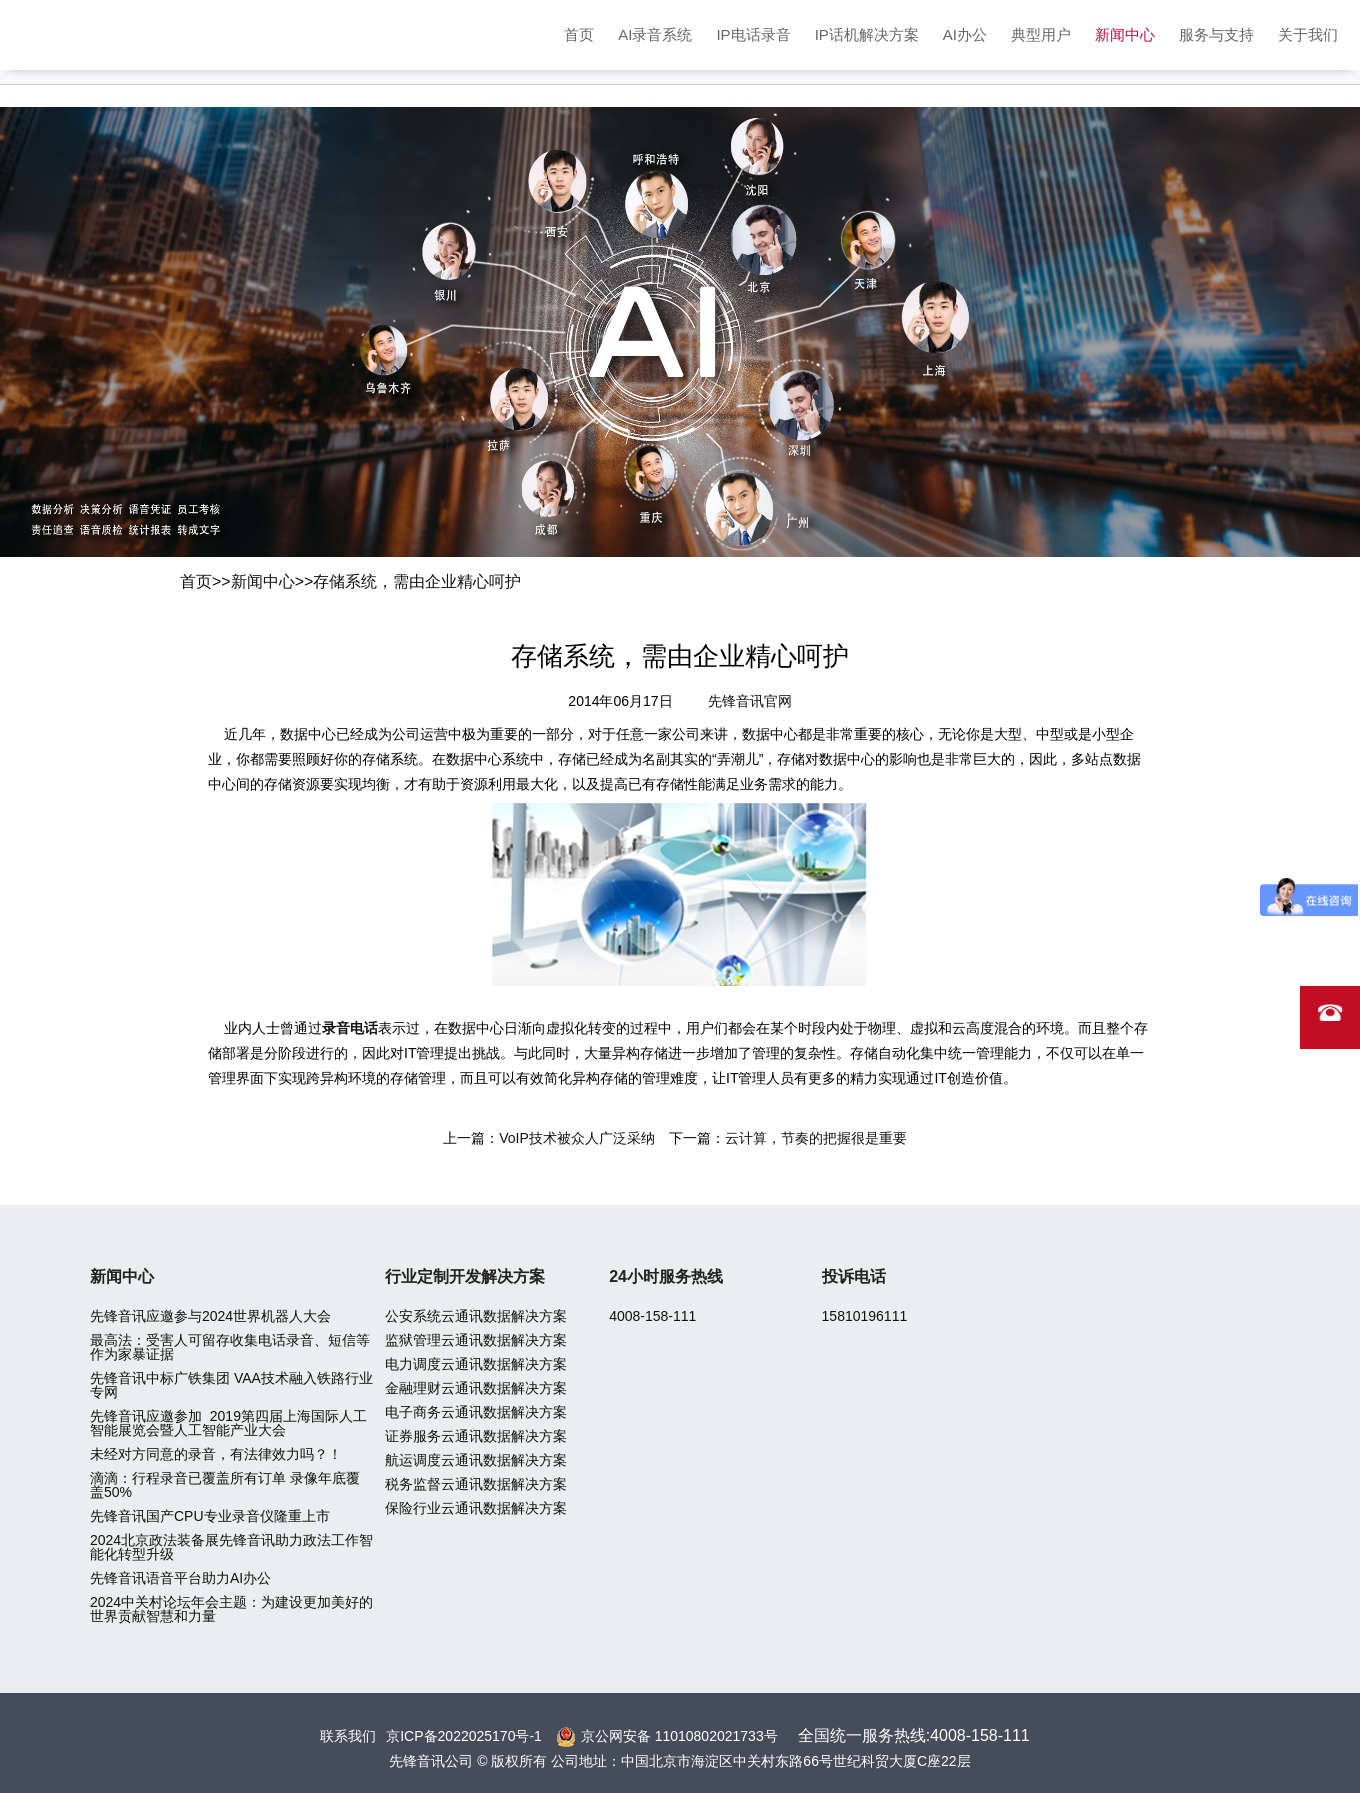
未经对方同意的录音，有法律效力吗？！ (216, 1454)
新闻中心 (1125, 34)
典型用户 (1041, 34)
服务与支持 (1216, 34)
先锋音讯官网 (750, 701)
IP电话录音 (753, 34)
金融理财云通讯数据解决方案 (476, 1388)
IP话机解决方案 (867, 34)
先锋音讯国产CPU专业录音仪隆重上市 (210, 1516)
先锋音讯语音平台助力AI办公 (180, 1578)
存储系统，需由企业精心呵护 (417, 581)
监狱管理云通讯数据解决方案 (476, 1340)
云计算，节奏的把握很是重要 (816, 1138)
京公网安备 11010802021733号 (679, 1736)
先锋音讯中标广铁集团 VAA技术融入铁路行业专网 (231, 1385)
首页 (579, 34)
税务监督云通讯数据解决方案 (476, 1484)
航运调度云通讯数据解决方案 (476, 1460)
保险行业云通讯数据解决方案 (476, 1508)
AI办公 (965, 34)
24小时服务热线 (666, 1276)
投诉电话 (854, 1276)
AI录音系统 (655, 34)
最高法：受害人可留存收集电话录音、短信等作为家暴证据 (230, 1347)
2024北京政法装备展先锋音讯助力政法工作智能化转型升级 (231, 1547)
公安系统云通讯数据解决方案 (476, 1316)
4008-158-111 (652, 1316)
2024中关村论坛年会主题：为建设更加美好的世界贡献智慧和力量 (231, 1609)
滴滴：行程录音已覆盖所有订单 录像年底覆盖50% (225, 1485)
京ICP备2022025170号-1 (464, 1736)
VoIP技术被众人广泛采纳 (577, 1138)
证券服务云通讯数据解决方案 (476, 1436)
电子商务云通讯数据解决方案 (476, 1412)
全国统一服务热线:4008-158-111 (914, 1735)
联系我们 (348, 1736)
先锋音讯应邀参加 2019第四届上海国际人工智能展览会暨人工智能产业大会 (228, 1423)
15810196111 (865, 1316)
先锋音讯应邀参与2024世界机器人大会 (210, 1316)
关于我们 (1308, 34)
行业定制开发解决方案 (465, 1276)
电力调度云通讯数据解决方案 (476, 1364)
